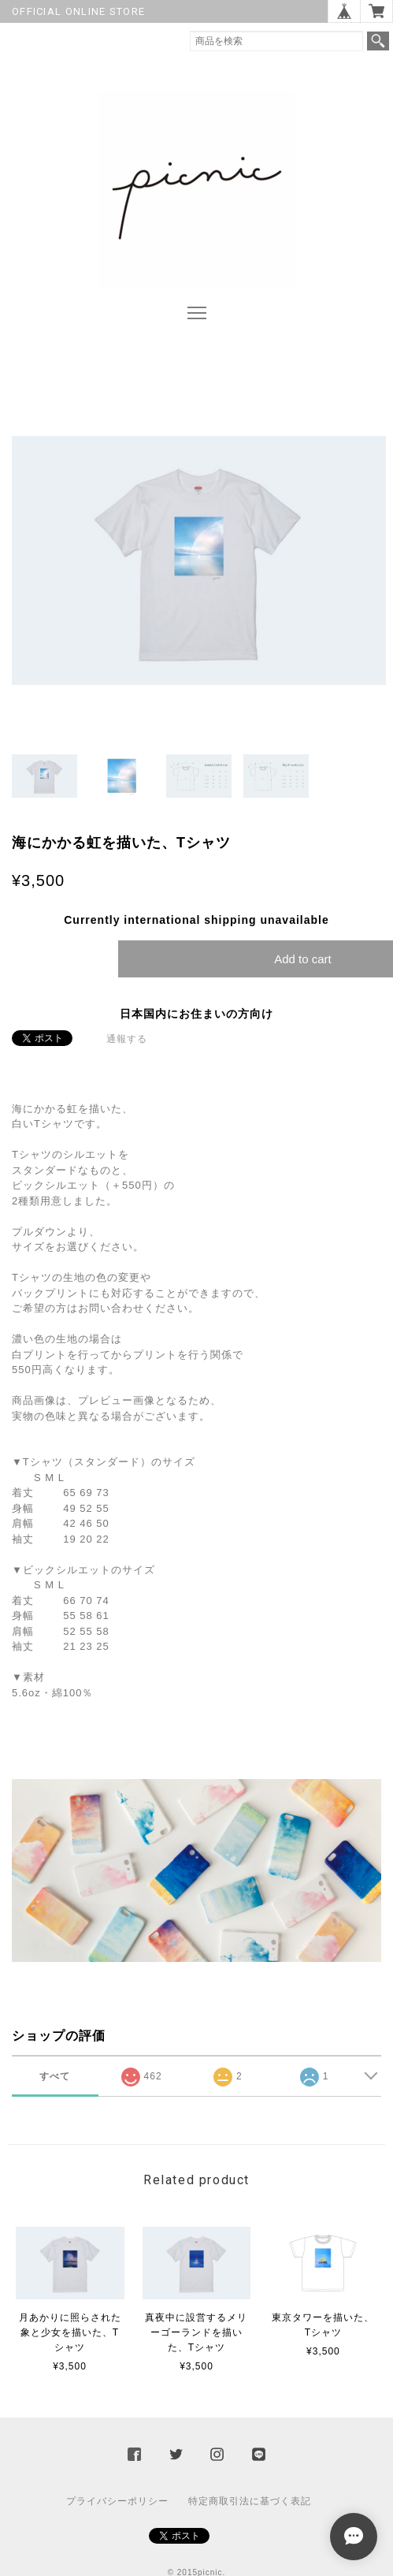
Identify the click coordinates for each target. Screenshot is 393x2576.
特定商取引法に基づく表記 (249, 2501)
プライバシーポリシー (117, 2501)
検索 (378, 41)
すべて (54, 2076)
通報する (126, 1038)
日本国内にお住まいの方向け (196, 1013)
